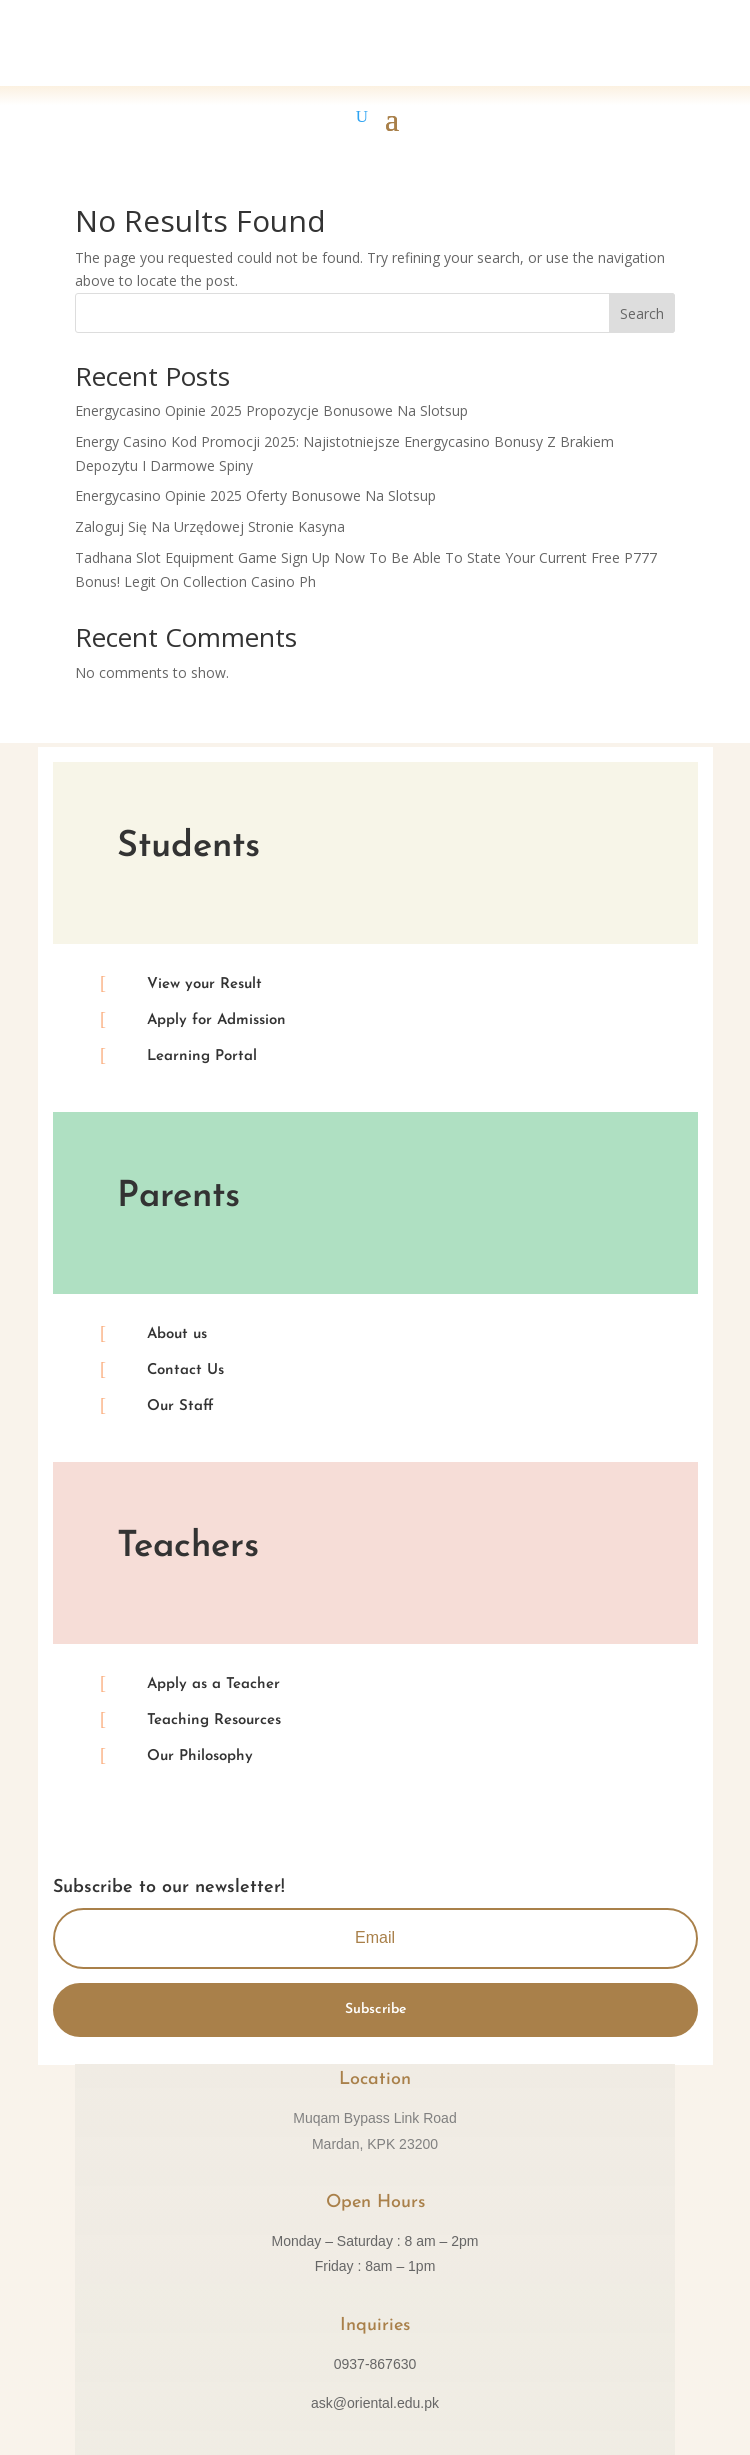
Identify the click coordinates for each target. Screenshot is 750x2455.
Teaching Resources (214, 1720)
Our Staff (180, 1406)
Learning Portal (202, 1056)
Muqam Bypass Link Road (374, 2118)
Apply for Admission (216, 1020)
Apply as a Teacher (213, 1684)
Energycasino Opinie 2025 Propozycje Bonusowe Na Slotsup (271, 410)
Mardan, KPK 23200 (375, 2144)
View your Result (204, 984)
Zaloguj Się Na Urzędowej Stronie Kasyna (210, 526)
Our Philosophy (200, 1756)
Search (642, 313)
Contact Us (185, 1370)
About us (177, 1334)
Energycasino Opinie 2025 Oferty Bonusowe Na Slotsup (255, 495)
